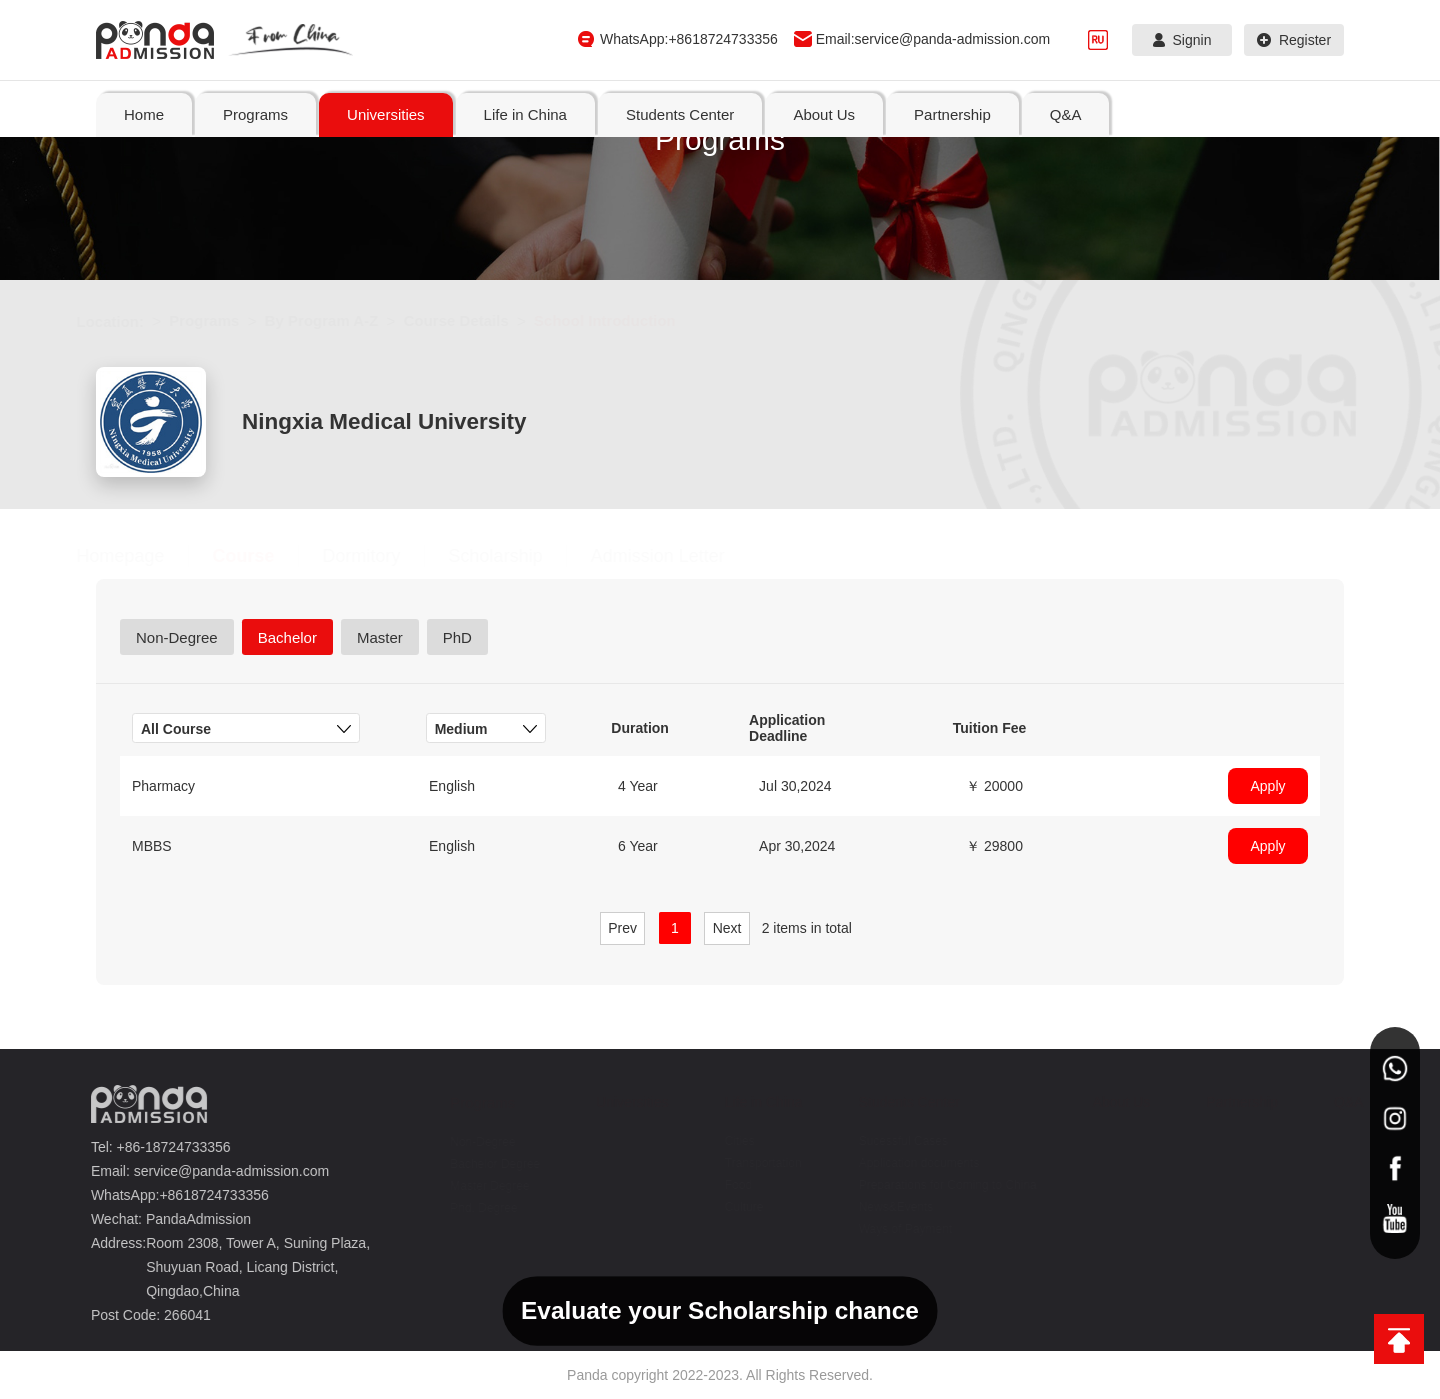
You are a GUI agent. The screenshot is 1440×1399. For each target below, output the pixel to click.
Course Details (475, 320)
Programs (224, 320)
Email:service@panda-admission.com (933, 39)
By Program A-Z (341, 320)
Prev (622, 928)
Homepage (140, 556)
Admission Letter (677, 556)
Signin (1182, 40)
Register (1294, 40)
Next (727, 928)
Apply (1267, 786)
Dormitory (381, 556)
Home (144, 114)
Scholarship (515, 556)
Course (263, 556)
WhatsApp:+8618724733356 (689, 39)
